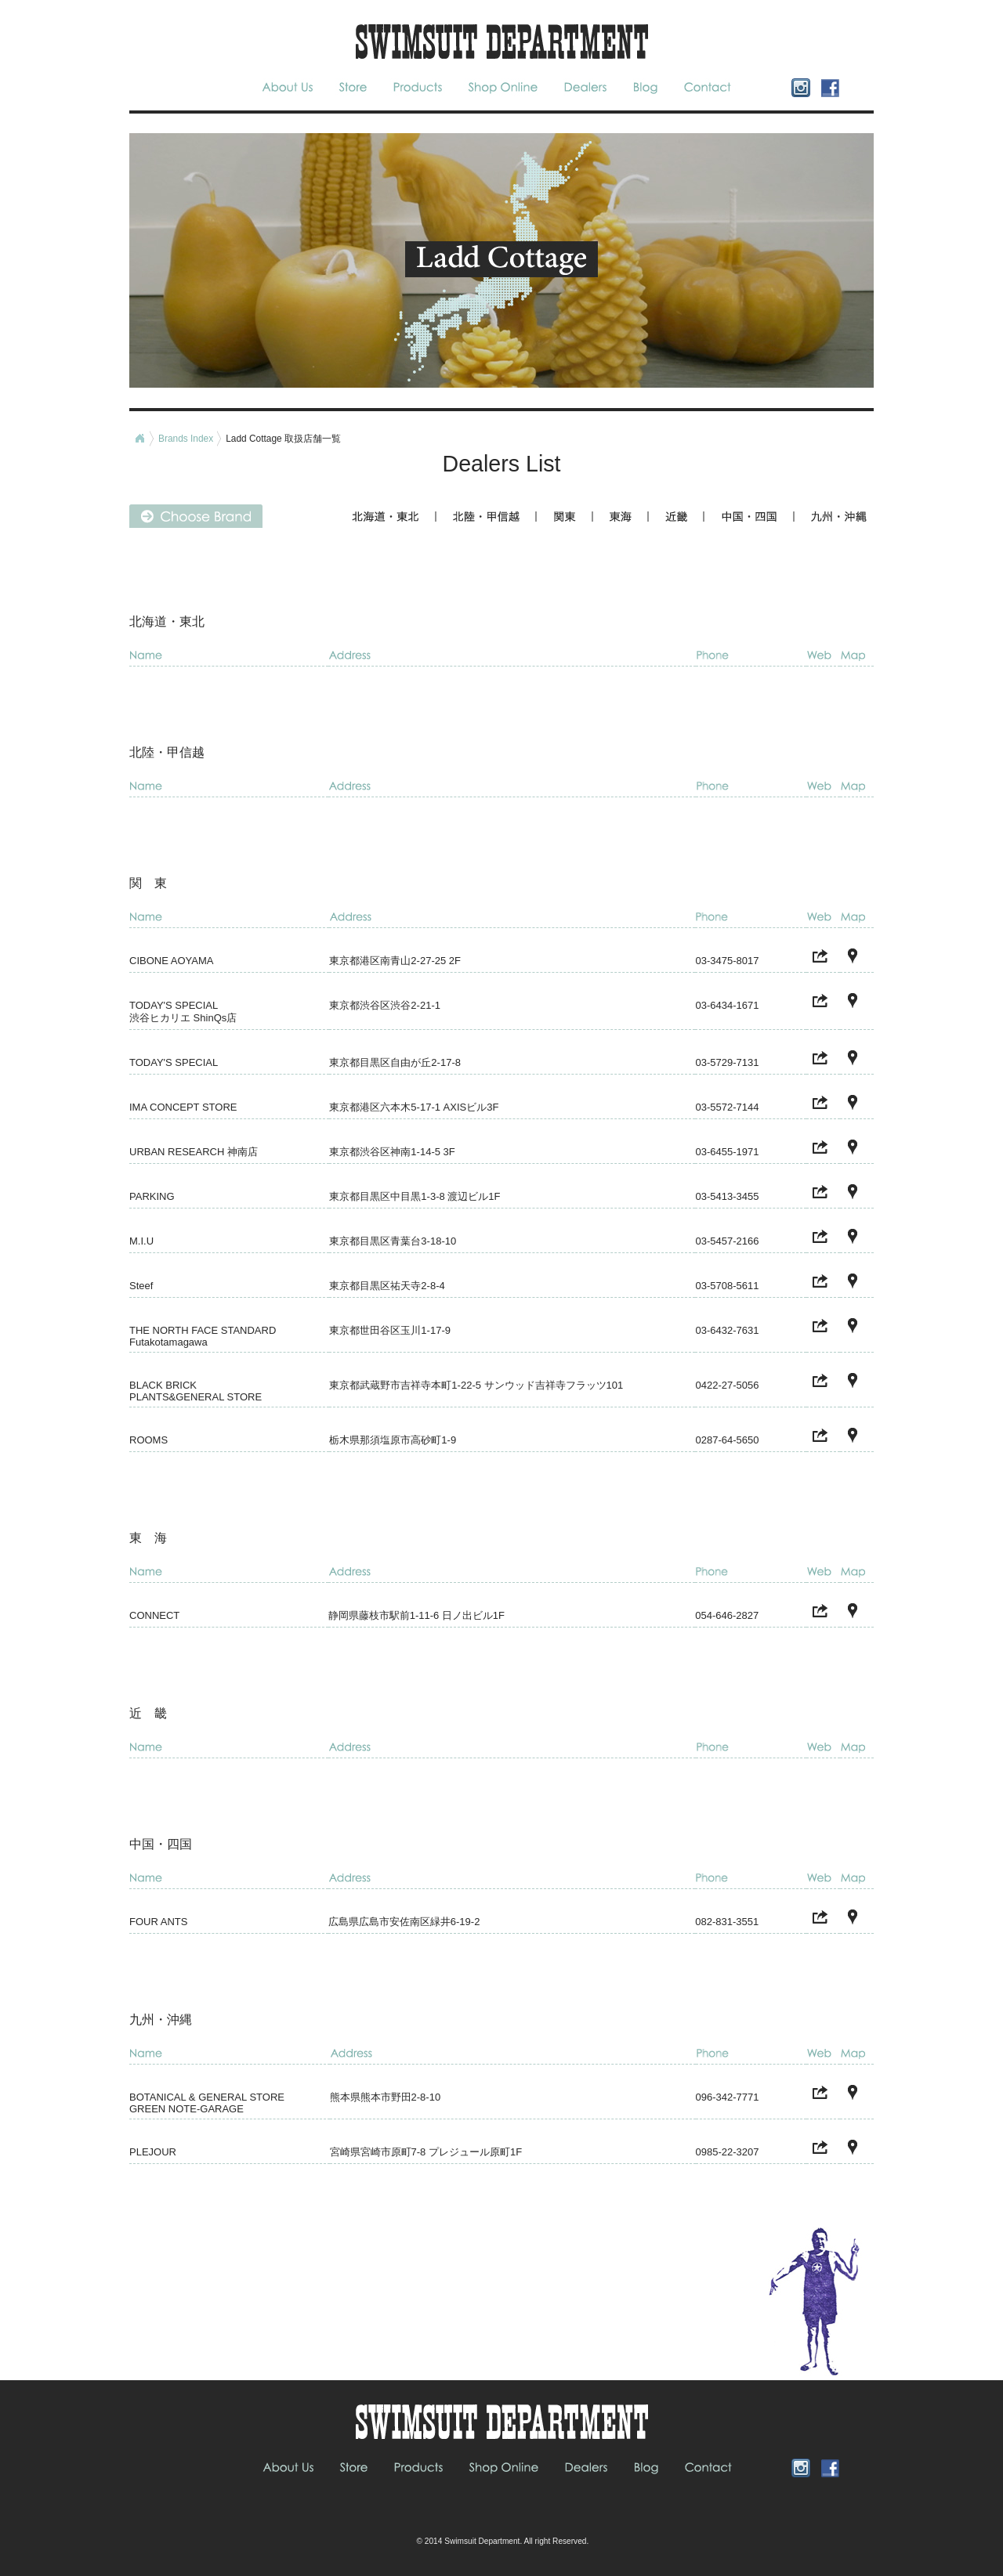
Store (352, 87)
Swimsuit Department (482, 2541)
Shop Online (504, 87)
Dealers (586, 87)
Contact (706, 87)
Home (139, 438)
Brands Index (185, 438)
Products (419, 87)
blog (647, 87)
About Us (293, 87)
